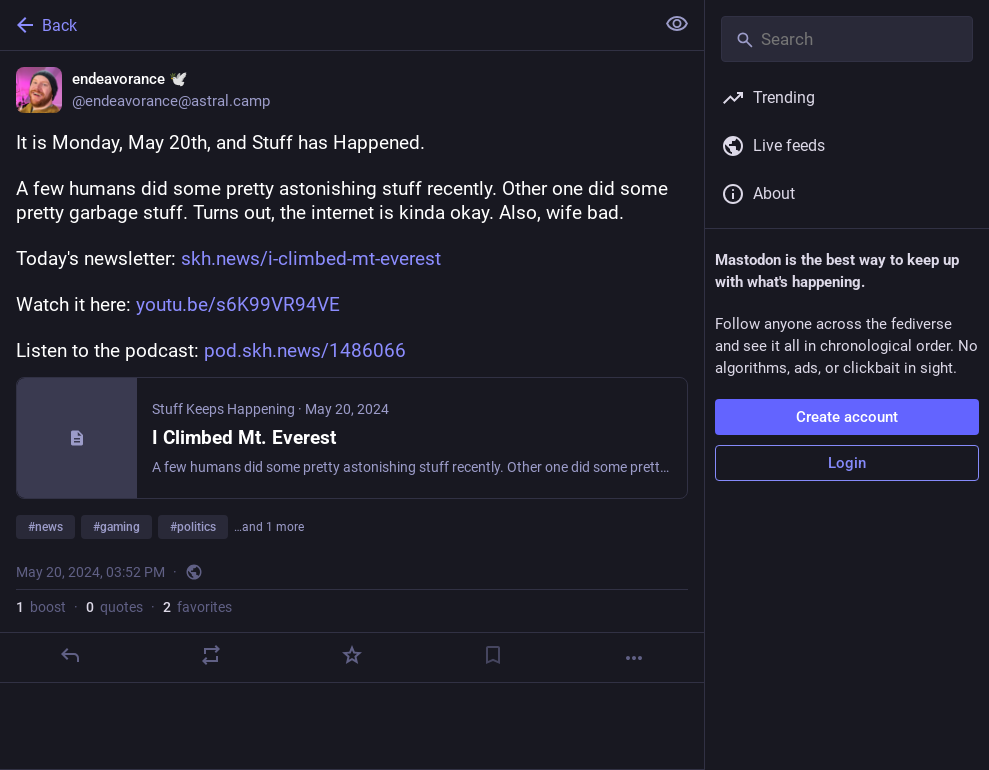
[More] (634, 658)
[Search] (847, 39)
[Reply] (70, 655)
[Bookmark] (493, 655)
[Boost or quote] (211, 655)
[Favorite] (352, 655)
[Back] (325, 25)
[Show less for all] (677, 24)
